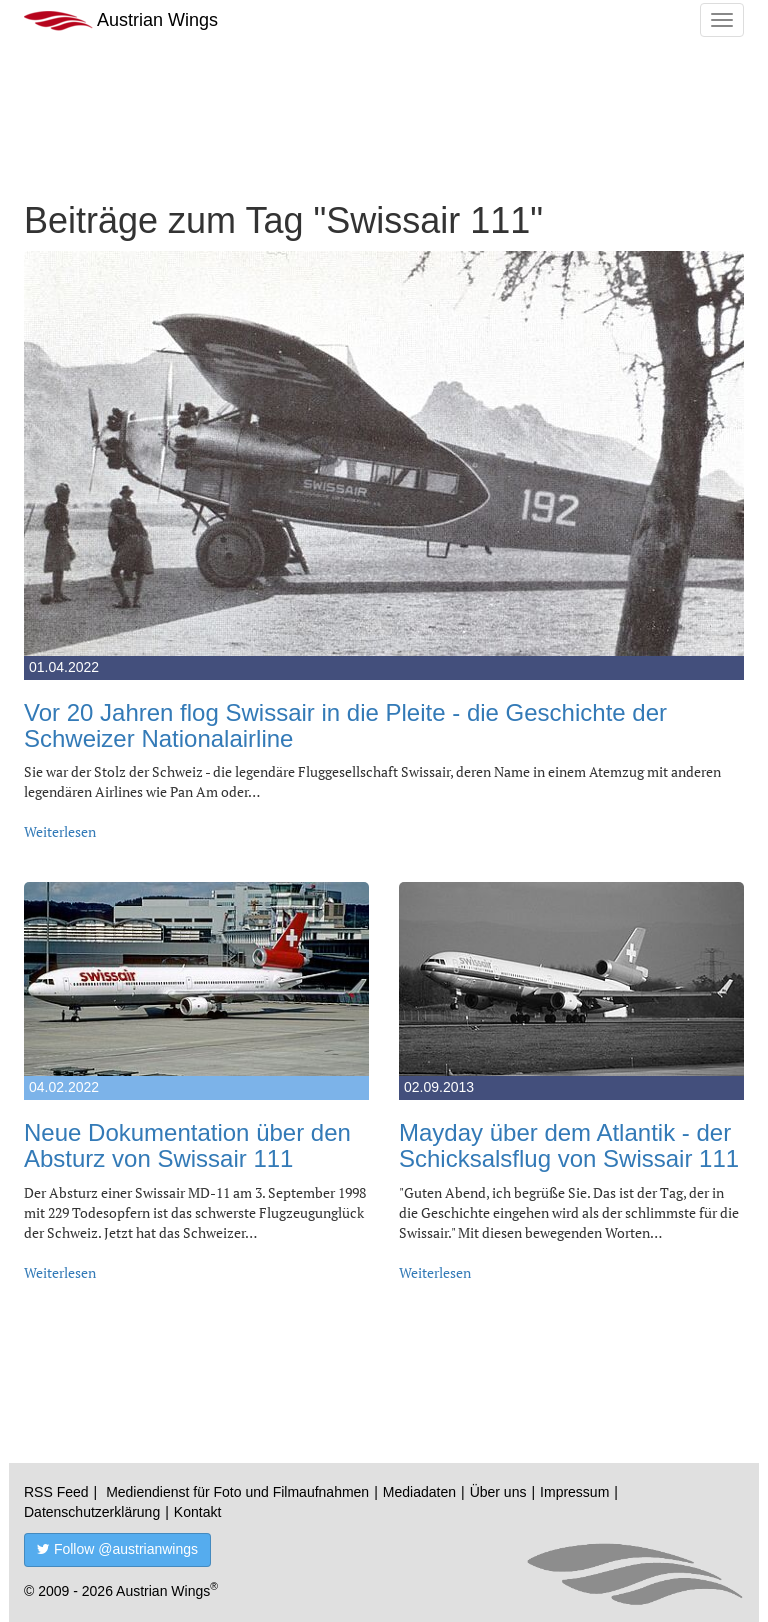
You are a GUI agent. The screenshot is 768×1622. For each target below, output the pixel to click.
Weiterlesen (60, 831)
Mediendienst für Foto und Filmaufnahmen (237, 1492)
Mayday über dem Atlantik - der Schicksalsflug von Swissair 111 (569, 1145)
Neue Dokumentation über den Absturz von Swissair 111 (187, 1145)
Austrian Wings (121, 20)
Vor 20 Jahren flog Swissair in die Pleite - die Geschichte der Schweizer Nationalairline (345, 725)
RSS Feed (56, 1492)
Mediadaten (419, 1492)
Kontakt (197, 1512)
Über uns (498, 1492)
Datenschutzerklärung (92, 1512)
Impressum (574, 1492)
